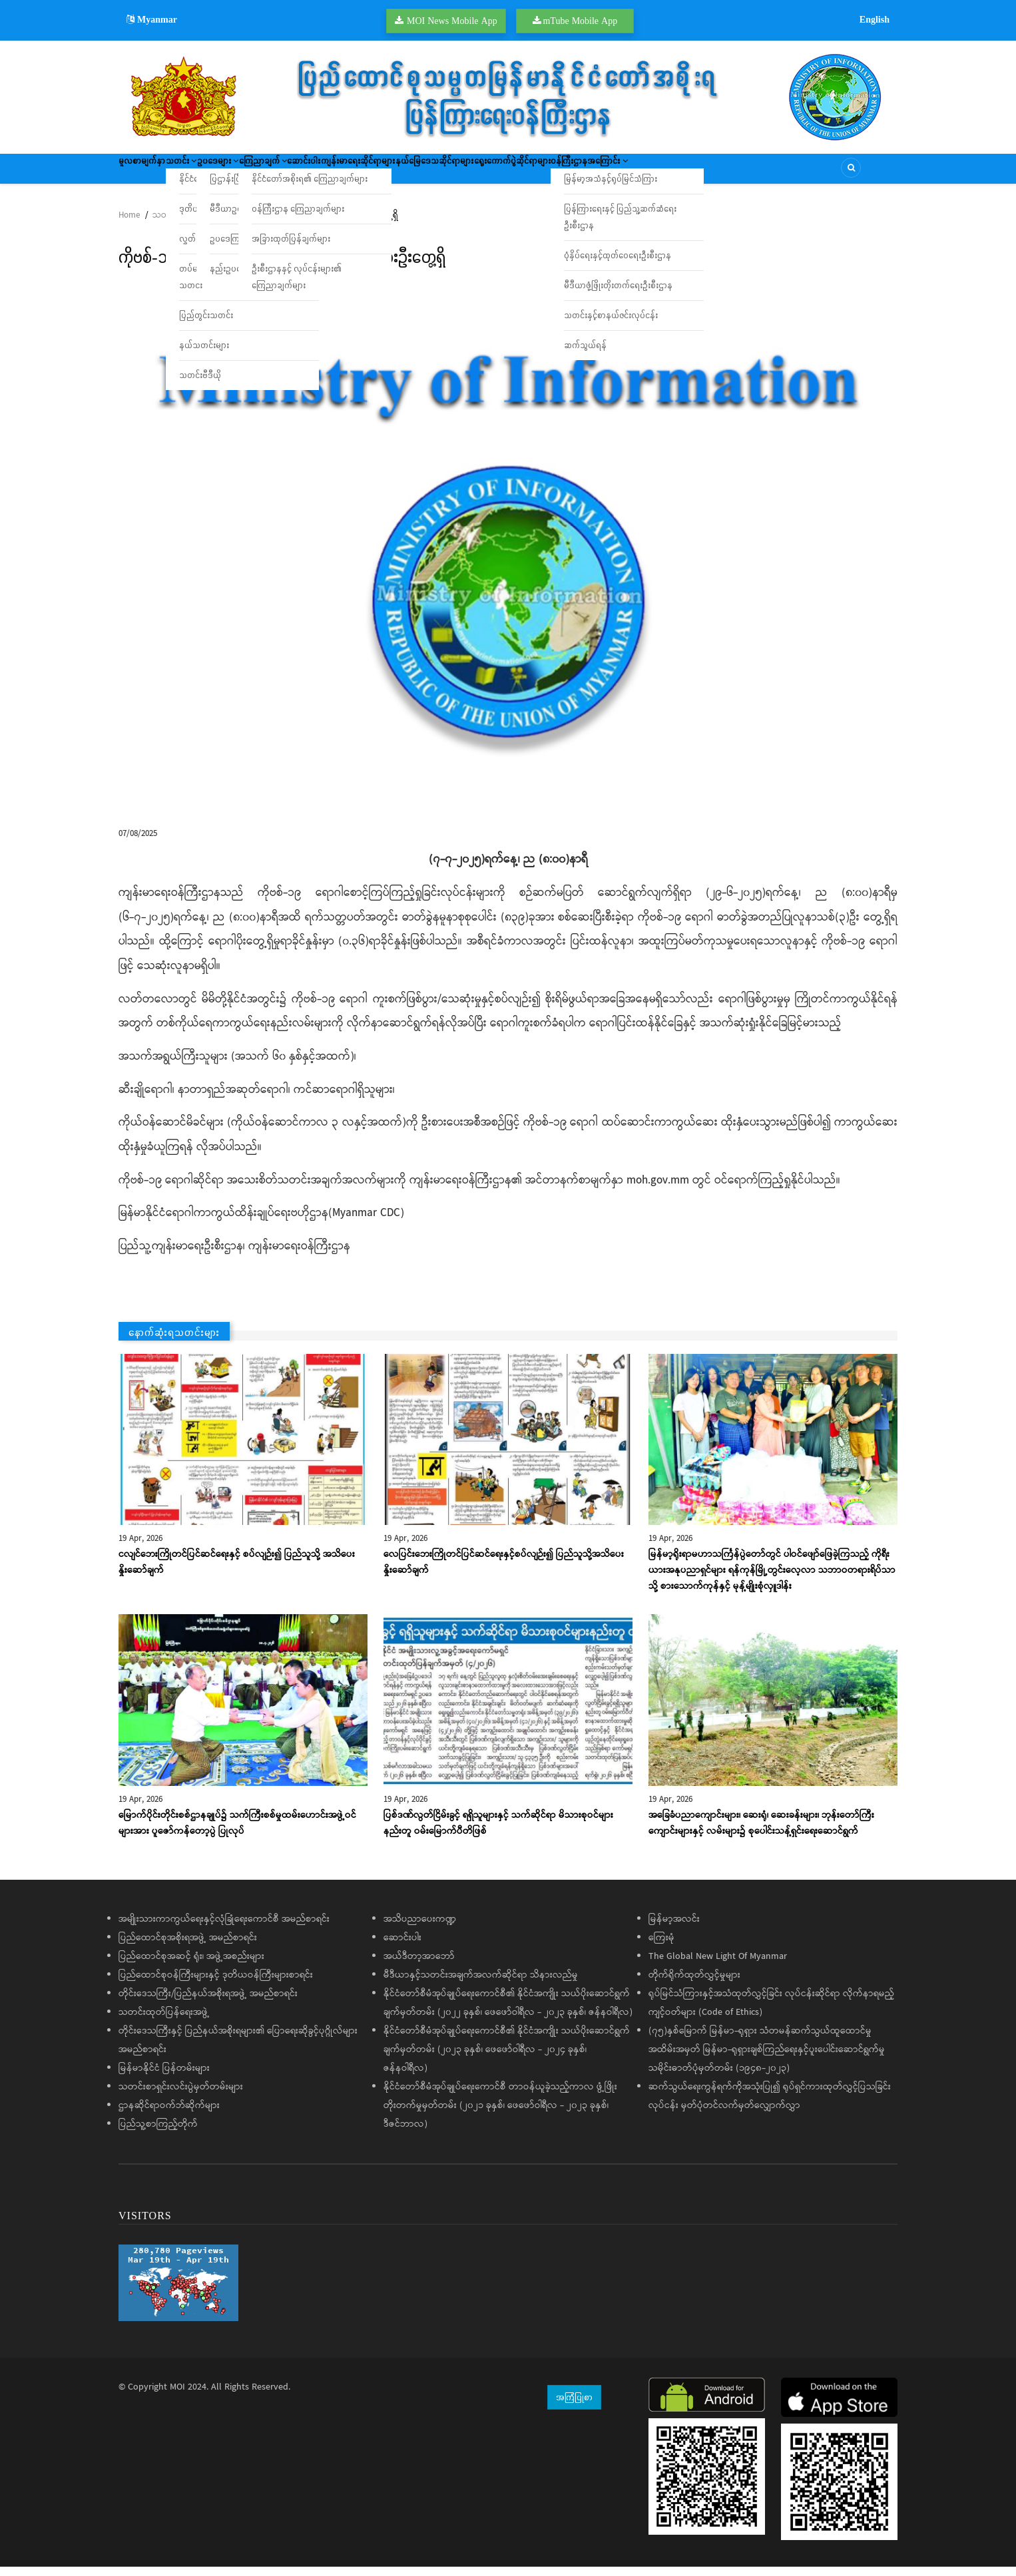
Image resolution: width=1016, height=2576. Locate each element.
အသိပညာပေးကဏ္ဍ (419, 1928)
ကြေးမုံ (661, 1947)
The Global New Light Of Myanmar (717, 1965)
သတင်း (208, 173)
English (874, 19)
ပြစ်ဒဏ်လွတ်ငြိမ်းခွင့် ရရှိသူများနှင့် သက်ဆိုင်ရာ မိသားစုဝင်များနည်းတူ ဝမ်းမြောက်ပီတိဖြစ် (498, 1832)
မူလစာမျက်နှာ (150, 173)
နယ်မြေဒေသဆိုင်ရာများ (556, 173)
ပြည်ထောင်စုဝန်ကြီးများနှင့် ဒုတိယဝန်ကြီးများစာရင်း (216, 1984)
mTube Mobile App (580, 20)
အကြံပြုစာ (574, 2406)
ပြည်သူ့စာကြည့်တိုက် (158, 2133)
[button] (508, 555)
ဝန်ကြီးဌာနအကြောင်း (753, 173)
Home (129, 225)
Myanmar (152, 19)
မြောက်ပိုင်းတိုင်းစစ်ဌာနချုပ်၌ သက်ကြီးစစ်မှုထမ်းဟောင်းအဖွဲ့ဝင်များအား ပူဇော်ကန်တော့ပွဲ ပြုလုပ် (237, 1832)
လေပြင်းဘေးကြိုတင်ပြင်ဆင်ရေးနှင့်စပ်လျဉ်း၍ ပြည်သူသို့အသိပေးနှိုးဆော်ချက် (503, 1571)
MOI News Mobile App (452, 20)
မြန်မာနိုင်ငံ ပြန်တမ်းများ (164, 2077)
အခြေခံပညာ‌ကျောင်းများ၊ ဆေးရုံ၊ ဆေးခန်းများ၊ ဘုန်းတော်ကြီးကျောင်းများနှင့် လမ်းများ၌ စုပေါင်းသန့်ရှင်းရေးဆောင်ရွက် (761, 1832)
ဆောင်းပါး (387, 173)
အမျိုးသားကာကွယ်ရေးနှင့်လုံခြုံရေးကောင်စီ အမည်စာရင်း (224, 1928)
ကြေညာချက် (327, 173)
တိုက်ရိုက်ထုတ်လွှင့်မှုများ (694, 1984)
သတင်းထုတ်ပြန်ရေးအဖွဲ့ (164, 2021)
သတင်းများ (172, 225)
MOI (177, 2396)
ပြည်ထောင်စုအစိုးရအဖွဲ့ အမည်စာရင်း (188, 1947)
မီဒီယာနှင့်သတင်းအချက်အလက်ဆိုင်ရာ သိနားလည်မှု (480, 1984)
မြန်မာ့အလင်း (674, 1928)
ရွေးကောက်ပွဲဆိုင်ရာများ (654, 173)
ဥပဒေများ (263, 173)
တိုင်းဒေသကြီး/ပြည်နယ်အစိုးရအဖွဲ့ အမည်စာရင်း (208, 2003)
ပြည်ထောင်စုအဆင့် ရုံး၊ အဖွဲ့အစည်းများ (191, 1965)
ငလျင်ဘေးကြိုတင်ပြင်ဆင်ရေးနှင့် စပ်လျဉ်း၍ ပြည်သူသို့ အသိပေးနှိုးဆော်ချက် (237, 1571)
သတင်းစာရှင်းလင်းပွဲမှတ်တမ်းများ (181, 2096)
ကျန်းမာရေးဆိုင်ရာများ (459, 173)
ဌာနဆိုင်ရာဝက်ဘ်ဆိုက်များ (169, 2114)
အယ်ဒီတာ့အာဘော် (419, 1965)
